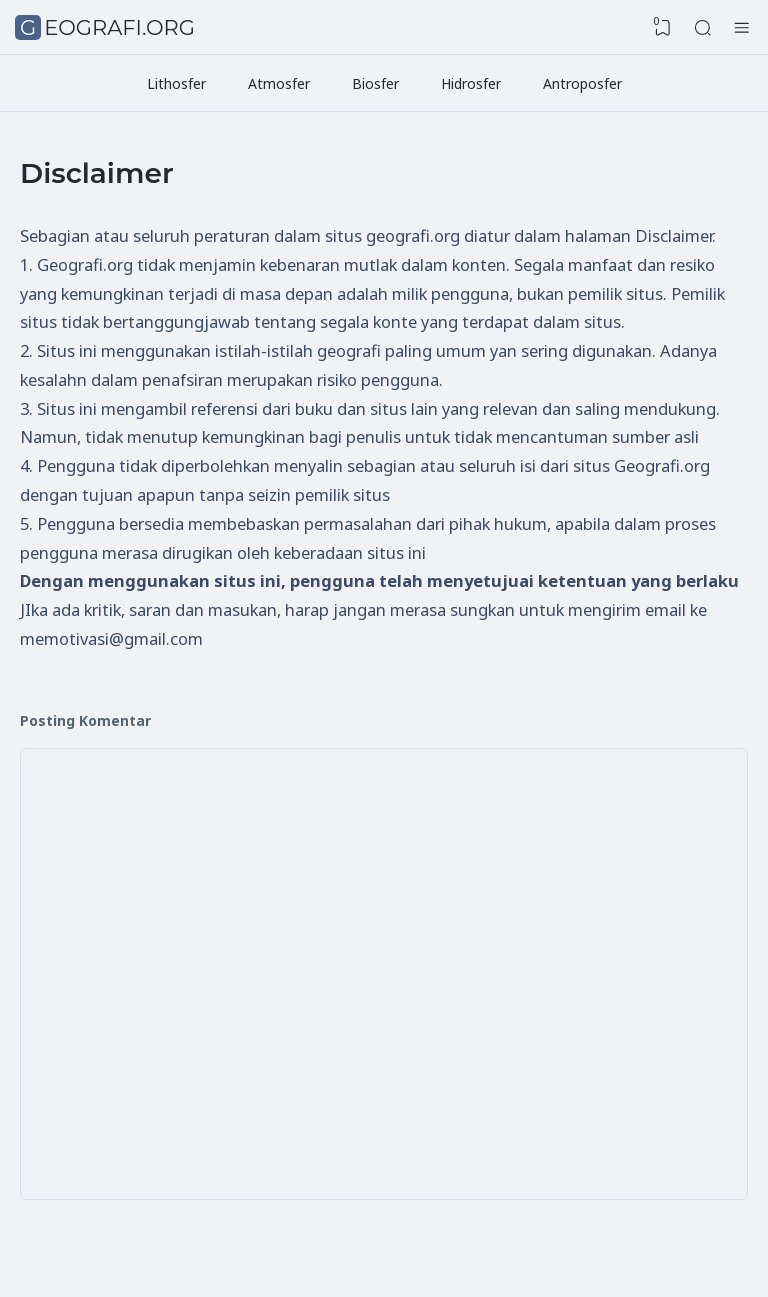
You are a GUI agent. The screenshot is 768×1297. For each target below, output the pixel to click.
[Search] (703, 28)
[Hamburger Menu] (742, 28)
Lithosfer (176, 83)
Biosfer (375, 83)
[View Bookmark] (663, 28)
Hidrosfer (471, 83)
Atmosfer (279, 83)
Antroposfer (582, 83)
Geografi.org (107, 27)
